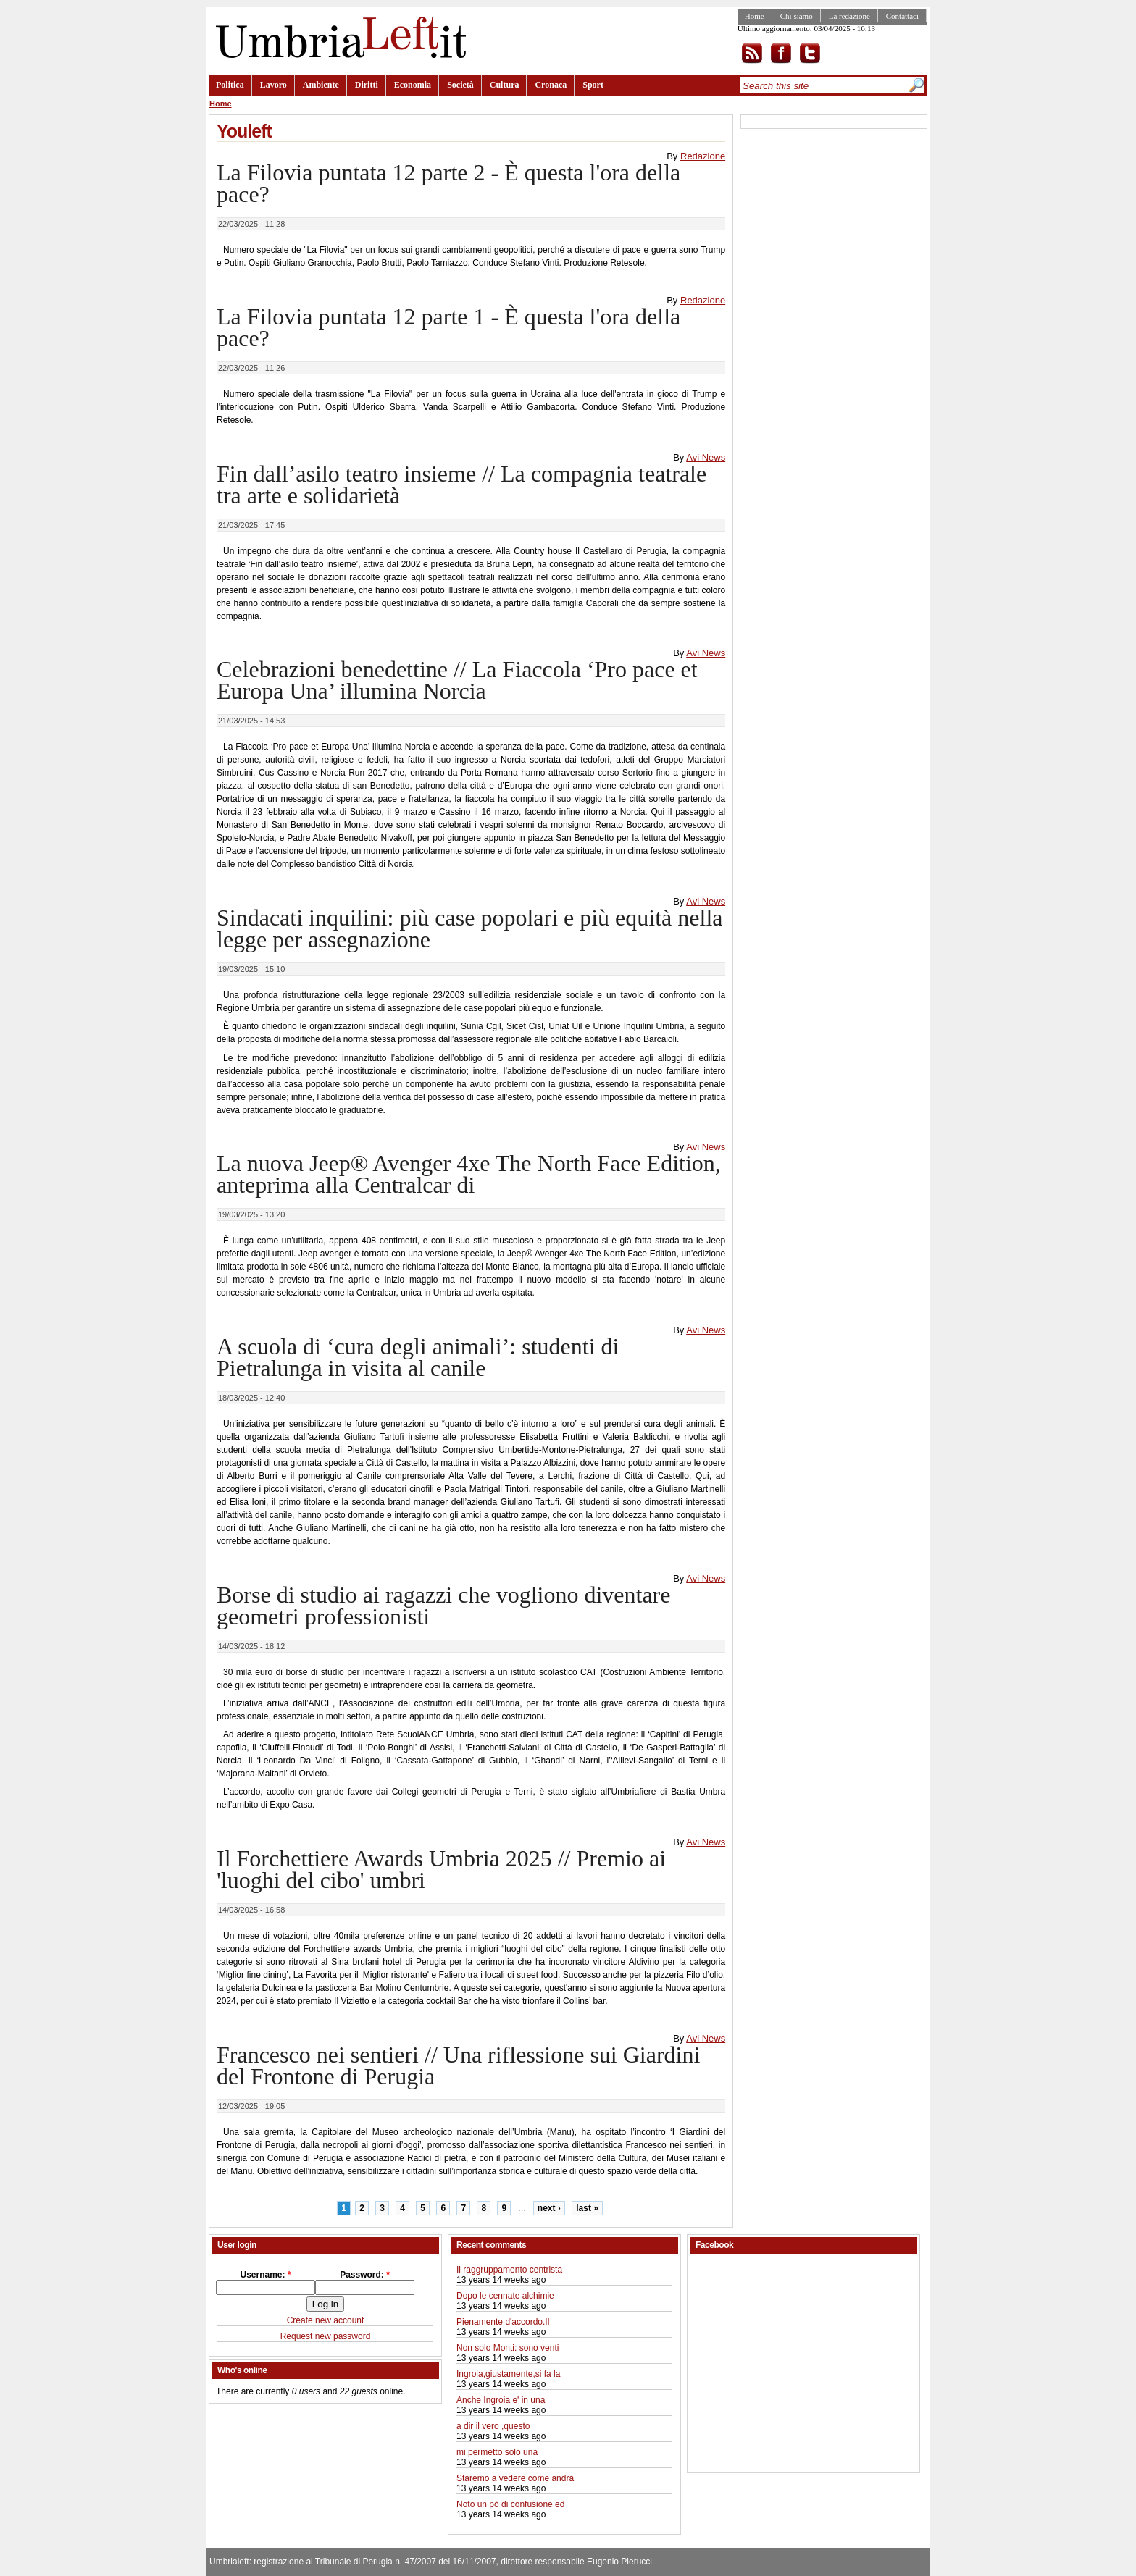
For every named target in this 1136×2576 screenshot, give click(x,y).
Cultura (504, 85)
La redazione (849, 16)
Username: (265, 2275)
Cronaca (551, 85)
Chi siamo (796, 16)
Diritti (366, 85)
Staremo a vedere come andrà (515, 2478)
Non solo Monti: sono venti (507, 2348)
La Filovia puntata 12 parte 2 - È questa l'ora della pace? (448, 183)
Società (460, 85)
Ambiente (321, 85)
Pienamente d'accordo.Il (502, 2322)
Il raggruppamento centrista (509, 2270)
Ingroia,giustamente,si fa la (508, 2374)
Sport (593, 85)
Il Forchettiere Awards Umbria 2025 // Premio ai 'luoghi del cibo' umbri (441, 1869)
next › (549, 2208)
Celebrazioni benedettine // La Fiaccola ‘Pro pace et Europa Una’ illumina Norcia (457, 680)
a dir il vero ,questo (493, 2426)
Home (754, 16)
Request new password (325, 2336)
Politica (230, 85)
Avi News (705, 457)
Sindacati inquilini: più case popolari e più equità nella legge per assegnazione (469, 928)
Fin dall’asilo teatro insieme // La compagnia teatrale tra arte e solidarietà (461, 484)
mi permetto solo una (497, 2452)
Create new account (325, 2320)
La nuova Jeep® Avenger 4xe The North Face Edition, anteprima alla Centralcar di (469, 1174)
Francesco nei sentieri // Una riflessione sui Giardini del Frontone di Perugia (458, 2065)
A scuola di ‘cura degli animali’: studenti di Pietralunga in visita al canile (418, 1357)
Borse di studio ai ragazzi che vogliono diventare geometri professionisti (443, 1605)
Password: (365, 2275)
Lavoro (273, 85)
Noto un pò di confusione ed (510, 2504)
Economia (412, 85)
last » (587, 2208)
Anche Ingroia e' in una (500, 2400)
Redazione (702, 156)
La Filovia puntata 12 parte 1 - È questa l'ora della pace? (448, 327)
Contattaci (902, 16)
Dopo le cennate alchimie (505, 2296)
